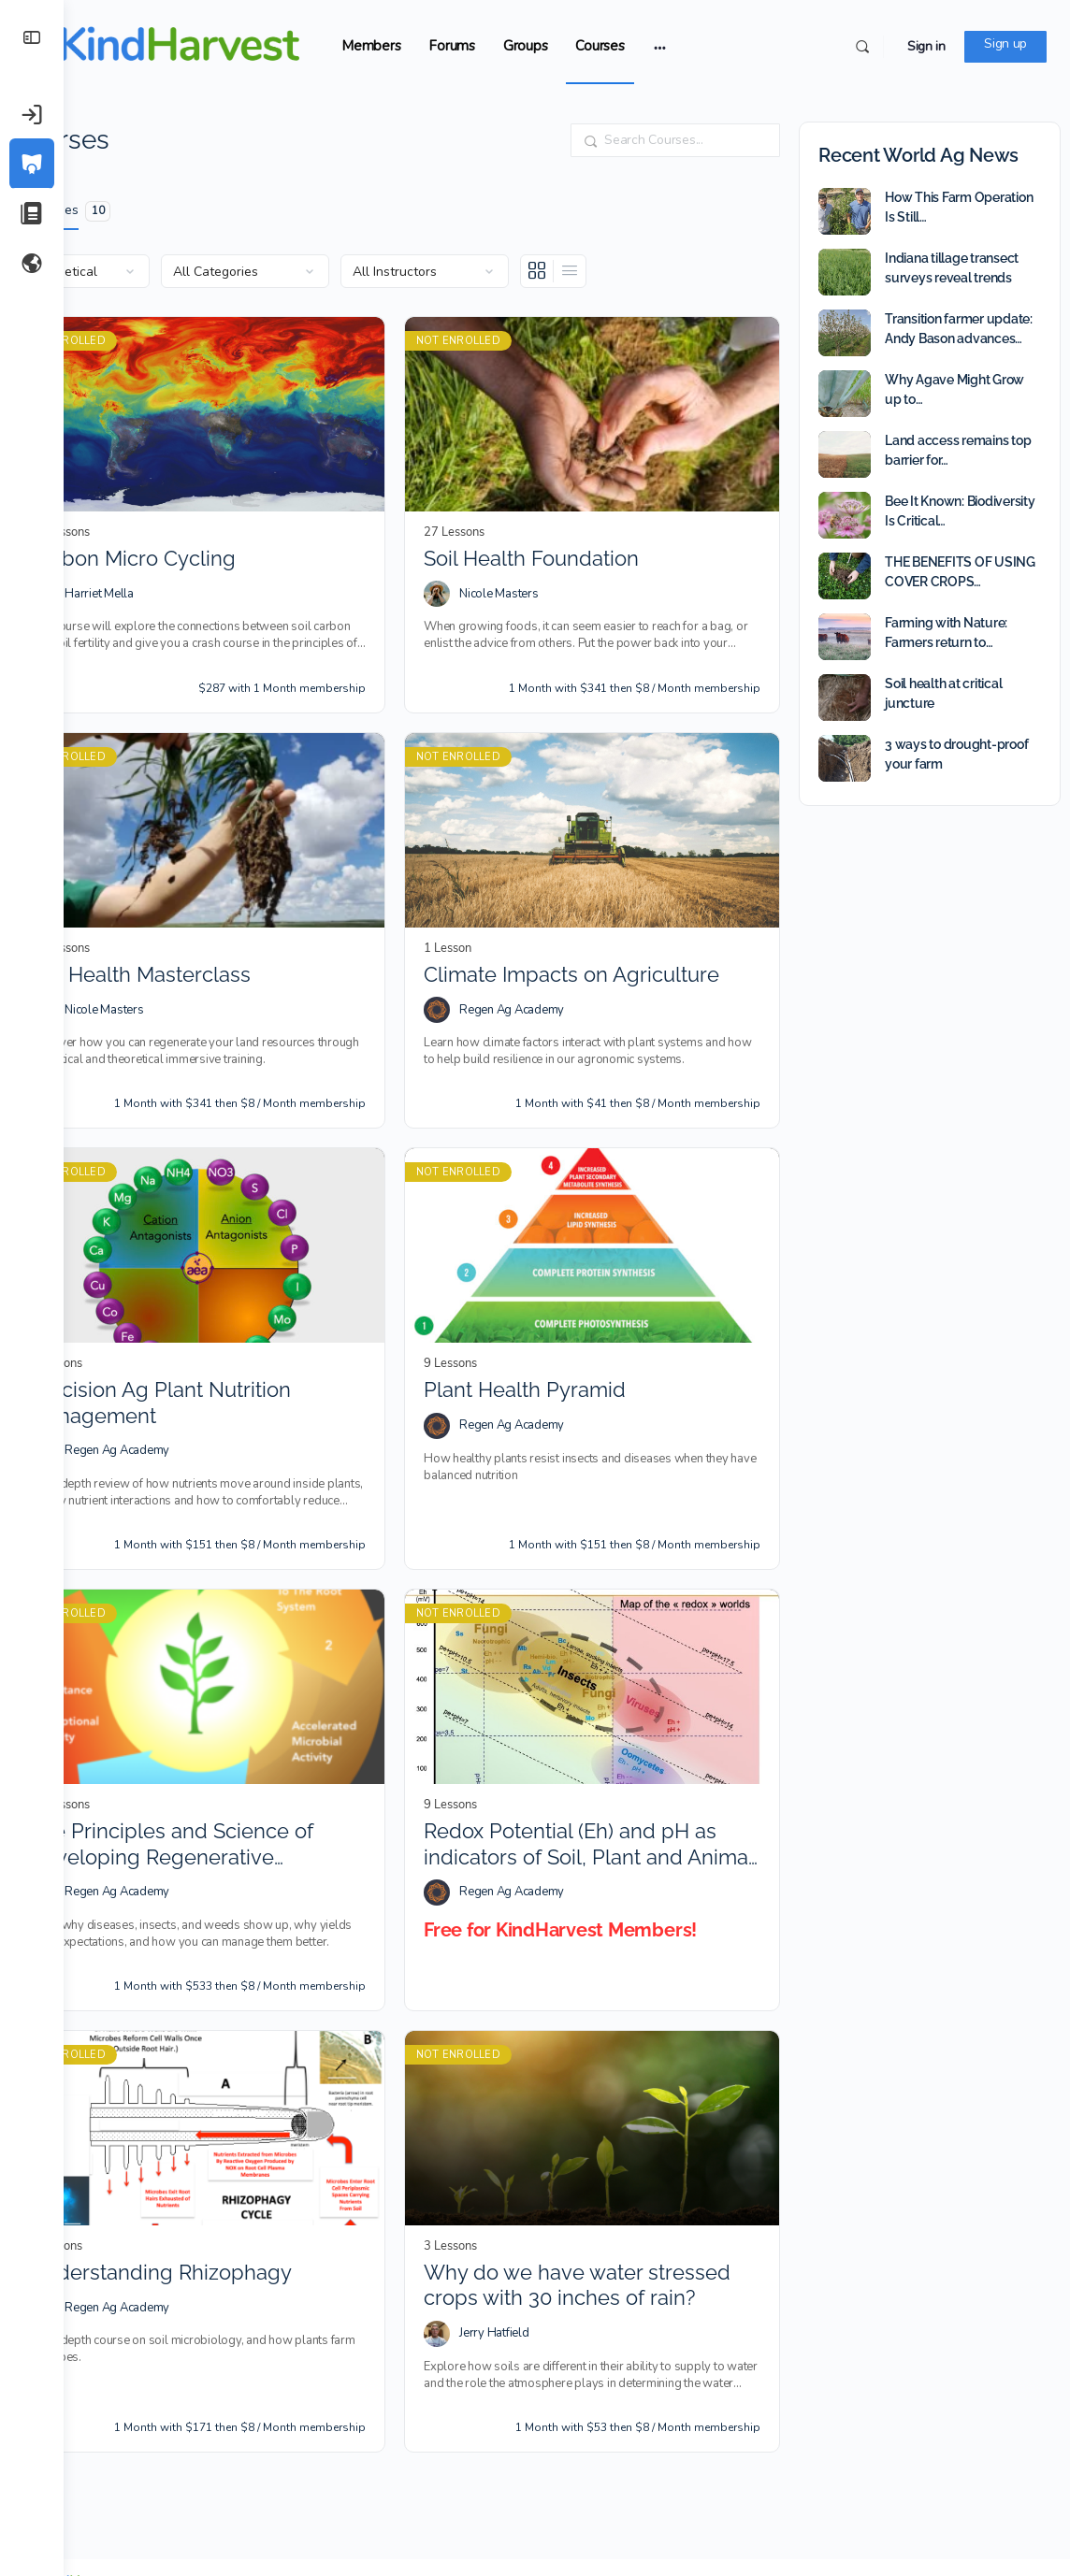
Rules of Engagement (339, 2503)
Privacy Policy (488, 2503)
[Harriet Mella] (106, 578)
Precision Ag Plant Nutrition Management (223, 1352)
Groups (589, 45)
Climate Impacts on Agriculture (603, 940)
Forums (515, 45)
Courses (663, 45)
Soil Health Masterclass (203, 940)
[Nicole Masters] (468, 578)
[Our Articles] (31, 213)
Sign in (926, 46)
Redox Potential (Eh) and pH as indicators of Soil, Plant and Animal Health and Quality (601, 1779)
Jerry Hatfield (526, 2250)
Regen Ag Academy (543, 976)
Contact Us (935, 2503)
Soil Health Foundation (563, 542)
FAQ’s (422, 2503)
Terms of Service (583, 2503)
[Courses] (31, 163)
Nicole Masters (531, 576)
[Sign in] (31, 114)
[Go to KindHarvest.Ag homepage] (222, 44)
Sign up (1005, 43)
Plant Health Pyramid (556, 1340)
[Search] (862, 46)
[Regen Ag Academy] (468, 977)
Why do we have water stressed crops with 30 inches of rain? (597, 2203)
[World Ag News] (31, 262)
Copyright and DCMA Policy (817, 2503)
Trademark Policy (684, 2503)
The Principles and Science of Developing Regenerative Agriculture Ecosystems (235, 1779)
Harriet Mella (162, 576)
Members (434, 45)
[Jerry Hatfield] (468, 2251)
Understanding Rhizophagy (224, 2190)
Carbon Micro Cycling (196, 542)
